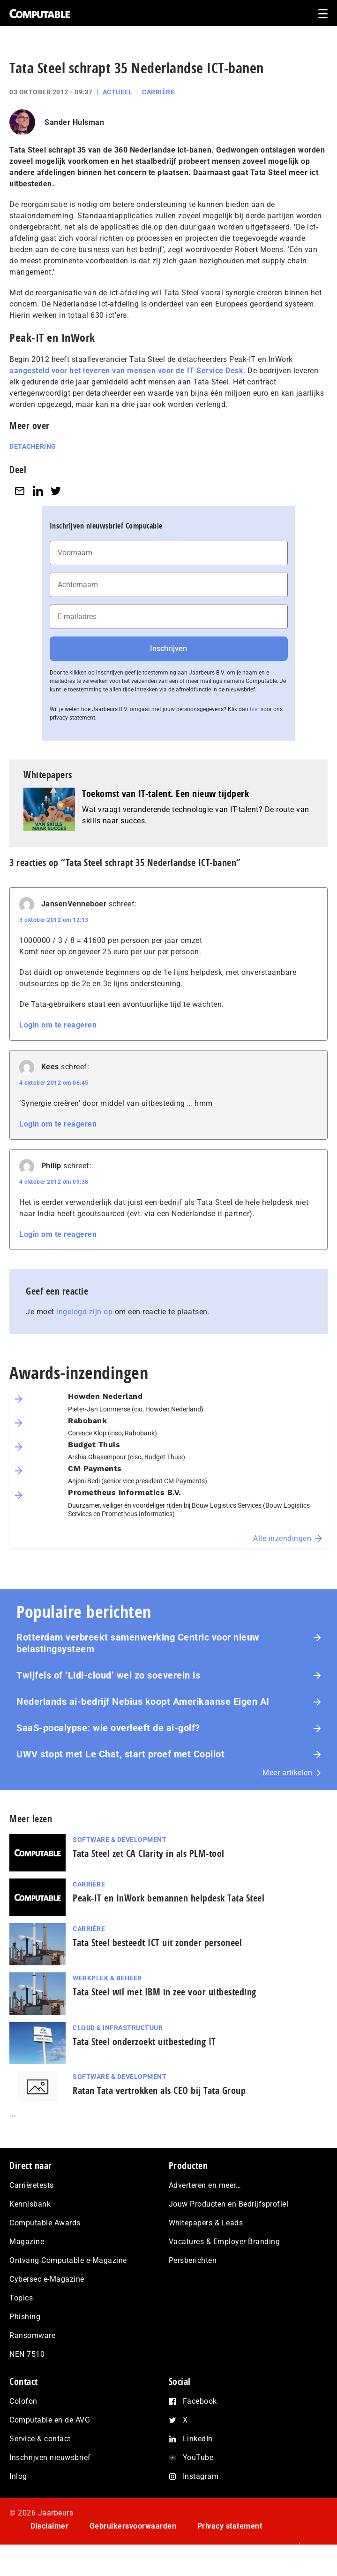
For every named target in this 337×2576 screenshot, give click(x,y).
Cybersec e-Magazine (46, 2279)
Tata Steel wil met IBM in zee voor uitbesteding (164, 1992)
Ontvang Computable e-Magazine (68, 2260)
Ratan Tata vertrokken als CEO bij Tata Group (159, 2090)
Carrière (158, 92)
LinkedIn (198, 2438)
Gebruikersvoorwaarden (133, 2526)
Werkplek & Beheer (107, 1978)
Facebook (200, 2401)
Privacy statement (229, 2526)
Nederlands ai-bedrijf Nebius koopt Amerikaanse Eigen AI (143, 1701)
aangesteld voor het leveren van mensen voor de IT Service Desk (126, 370)
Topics (21, 2297)
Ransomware (32, 2335)
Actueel (118, 92)
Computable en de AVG (49, 2419)
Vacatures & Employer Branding (224, 2241)
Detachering (32, 446)
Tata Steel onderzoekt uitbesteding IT (144, 2041)
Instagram (201, 2476)
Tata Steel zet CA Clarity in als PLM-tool (149, 1853)
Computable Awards (45, 2222)
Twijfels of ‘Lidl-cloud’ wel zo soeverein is (108, 1675)
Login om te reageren (58, 1024)
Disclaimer (49, 2526)
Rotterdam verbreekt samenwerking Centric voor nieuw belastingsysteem (138, 1643)
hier (254, 709)
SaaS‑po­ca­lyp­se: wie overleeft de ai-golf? (108, 1727)
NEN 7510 (27, 2354)
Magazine (26, 2241)
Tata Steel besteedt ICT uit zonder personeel (157, 1942)
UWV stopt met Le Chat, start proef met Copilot (120, 1754)
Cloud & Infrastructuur (118, 2028)
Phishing (24, 2316)
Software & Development (119, 1839)
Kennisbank (30, 2204)
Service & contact (40, 2438)
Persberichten (193, 2260)
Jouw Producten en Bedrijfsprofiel (229, 2204)
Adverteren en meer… (205, 2185)
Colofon (23, 2401)
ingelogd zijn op (84, 1311)
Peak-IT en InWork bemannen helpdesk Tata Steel (168, 1898)
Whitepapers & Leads (206, 2222)
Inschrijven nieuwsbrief (50, 2457)
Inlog (18, 2476)
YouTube (198, 2457)
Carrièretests (31, 2185)
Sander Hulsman (74, 122)
